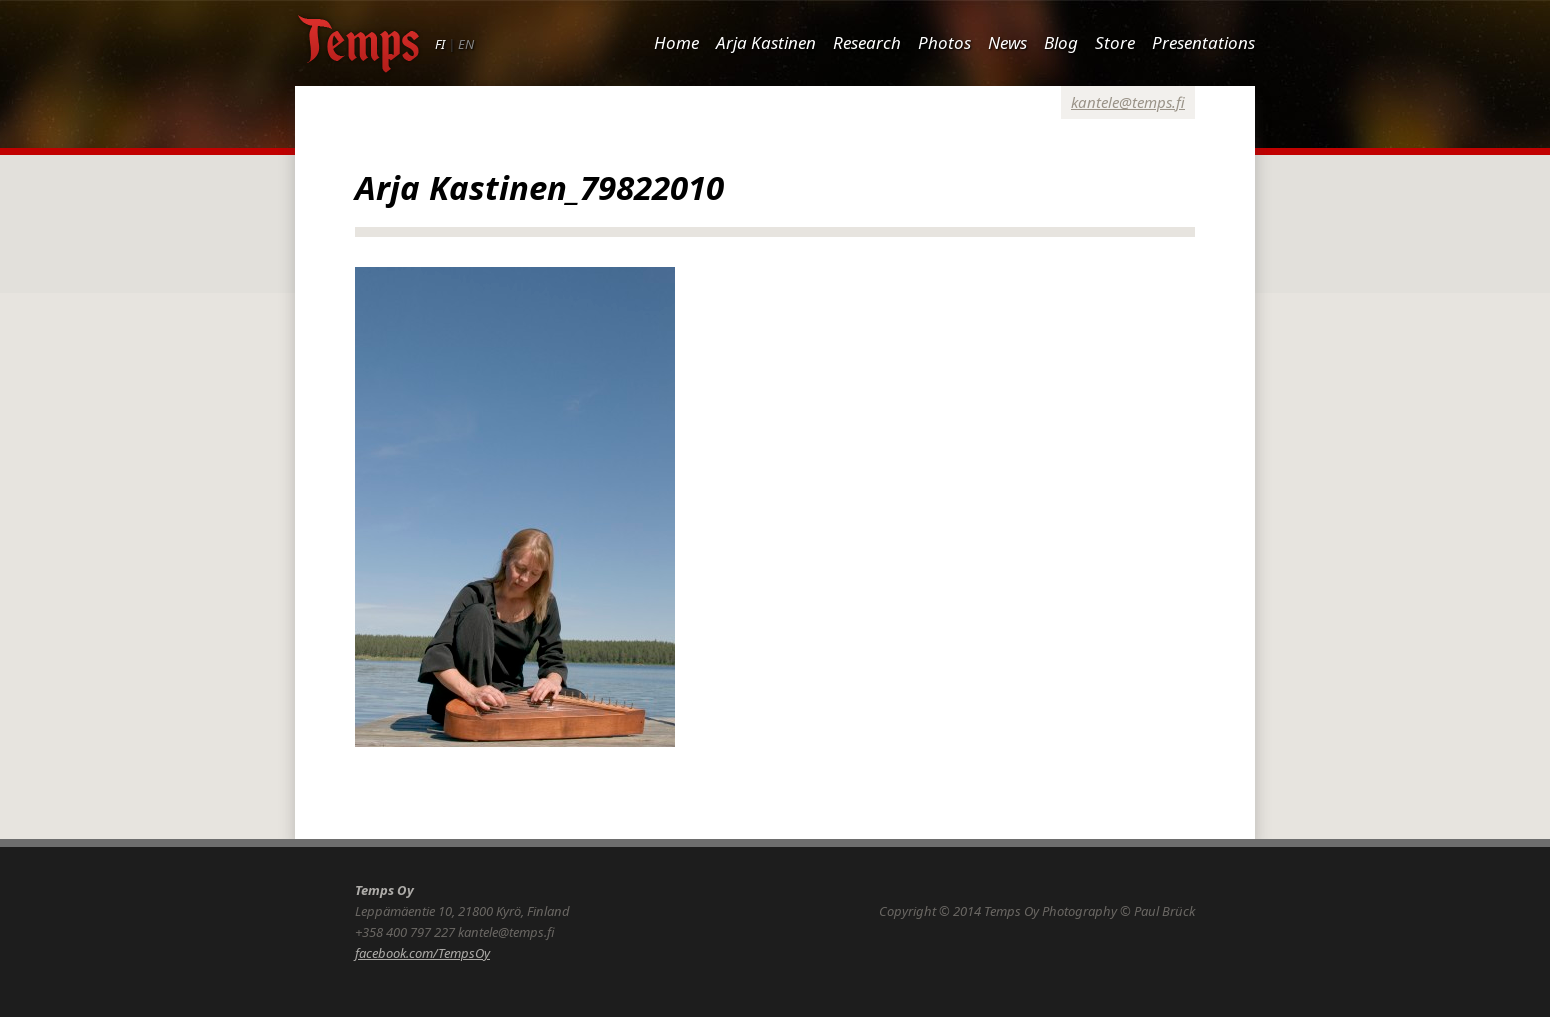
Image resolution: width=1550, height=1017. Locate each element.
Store (1115, 42)
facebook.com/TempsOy (422, 953)
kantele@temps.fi (1128, 102)
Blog (1061, 42)
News (1007, 42)
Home (676, 42)
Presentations (1203, 42)
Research (867, 42)
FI (440, 44)
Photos (944, 42)
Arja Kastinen (766, 42)
